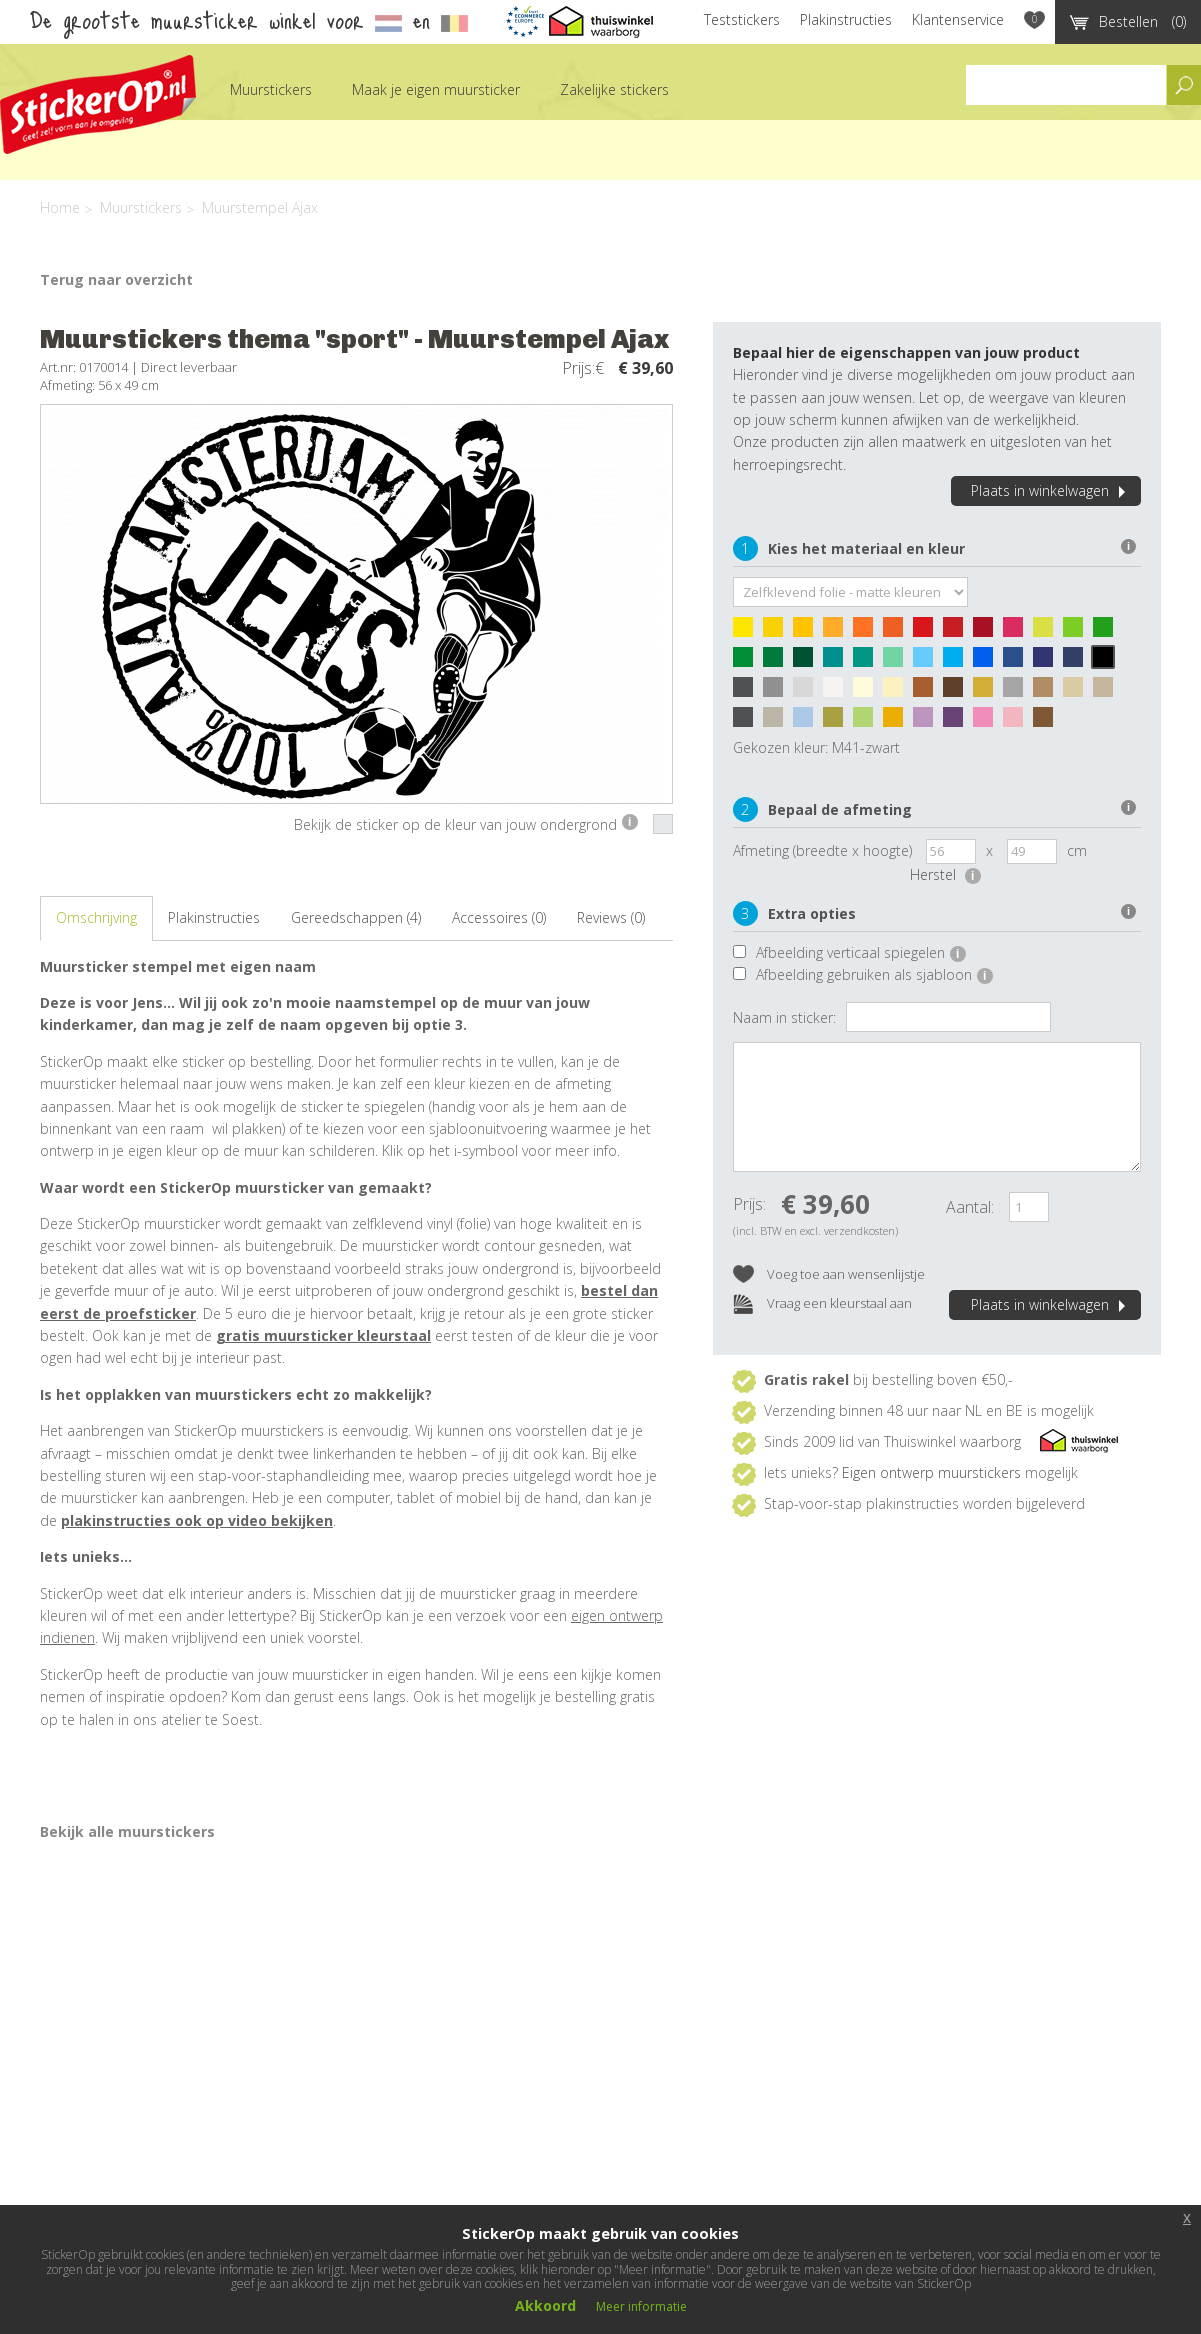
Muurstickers (271, 89)
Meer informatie (641, 2306)
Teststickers (742, 19)
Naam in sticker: (784, 1017)
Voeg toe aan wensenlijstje (829, 1275)
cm (1077, 850)
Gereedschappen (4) (356, 917)
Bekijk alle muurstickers (127, 1831)
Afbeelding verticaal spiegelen (861, 952)
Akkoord (545, 2305)
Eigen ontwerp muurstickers (931, 1472)
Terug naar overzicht (116, 279)
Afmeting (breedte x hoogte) (822, 850)
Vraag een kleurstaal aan (822, 1304)
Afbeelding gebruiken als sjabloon (874, 974)
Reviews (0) (611, 917)
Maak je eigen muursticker (436, 89)
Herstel (945, 874)
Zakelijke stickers (614, 89)
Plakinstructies (846, 19)
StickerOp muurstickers (98, 104)
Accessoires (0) (499, 917)
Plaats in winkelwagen (1051, 490)
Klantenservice (958, 19)
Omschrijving (96, 917)
